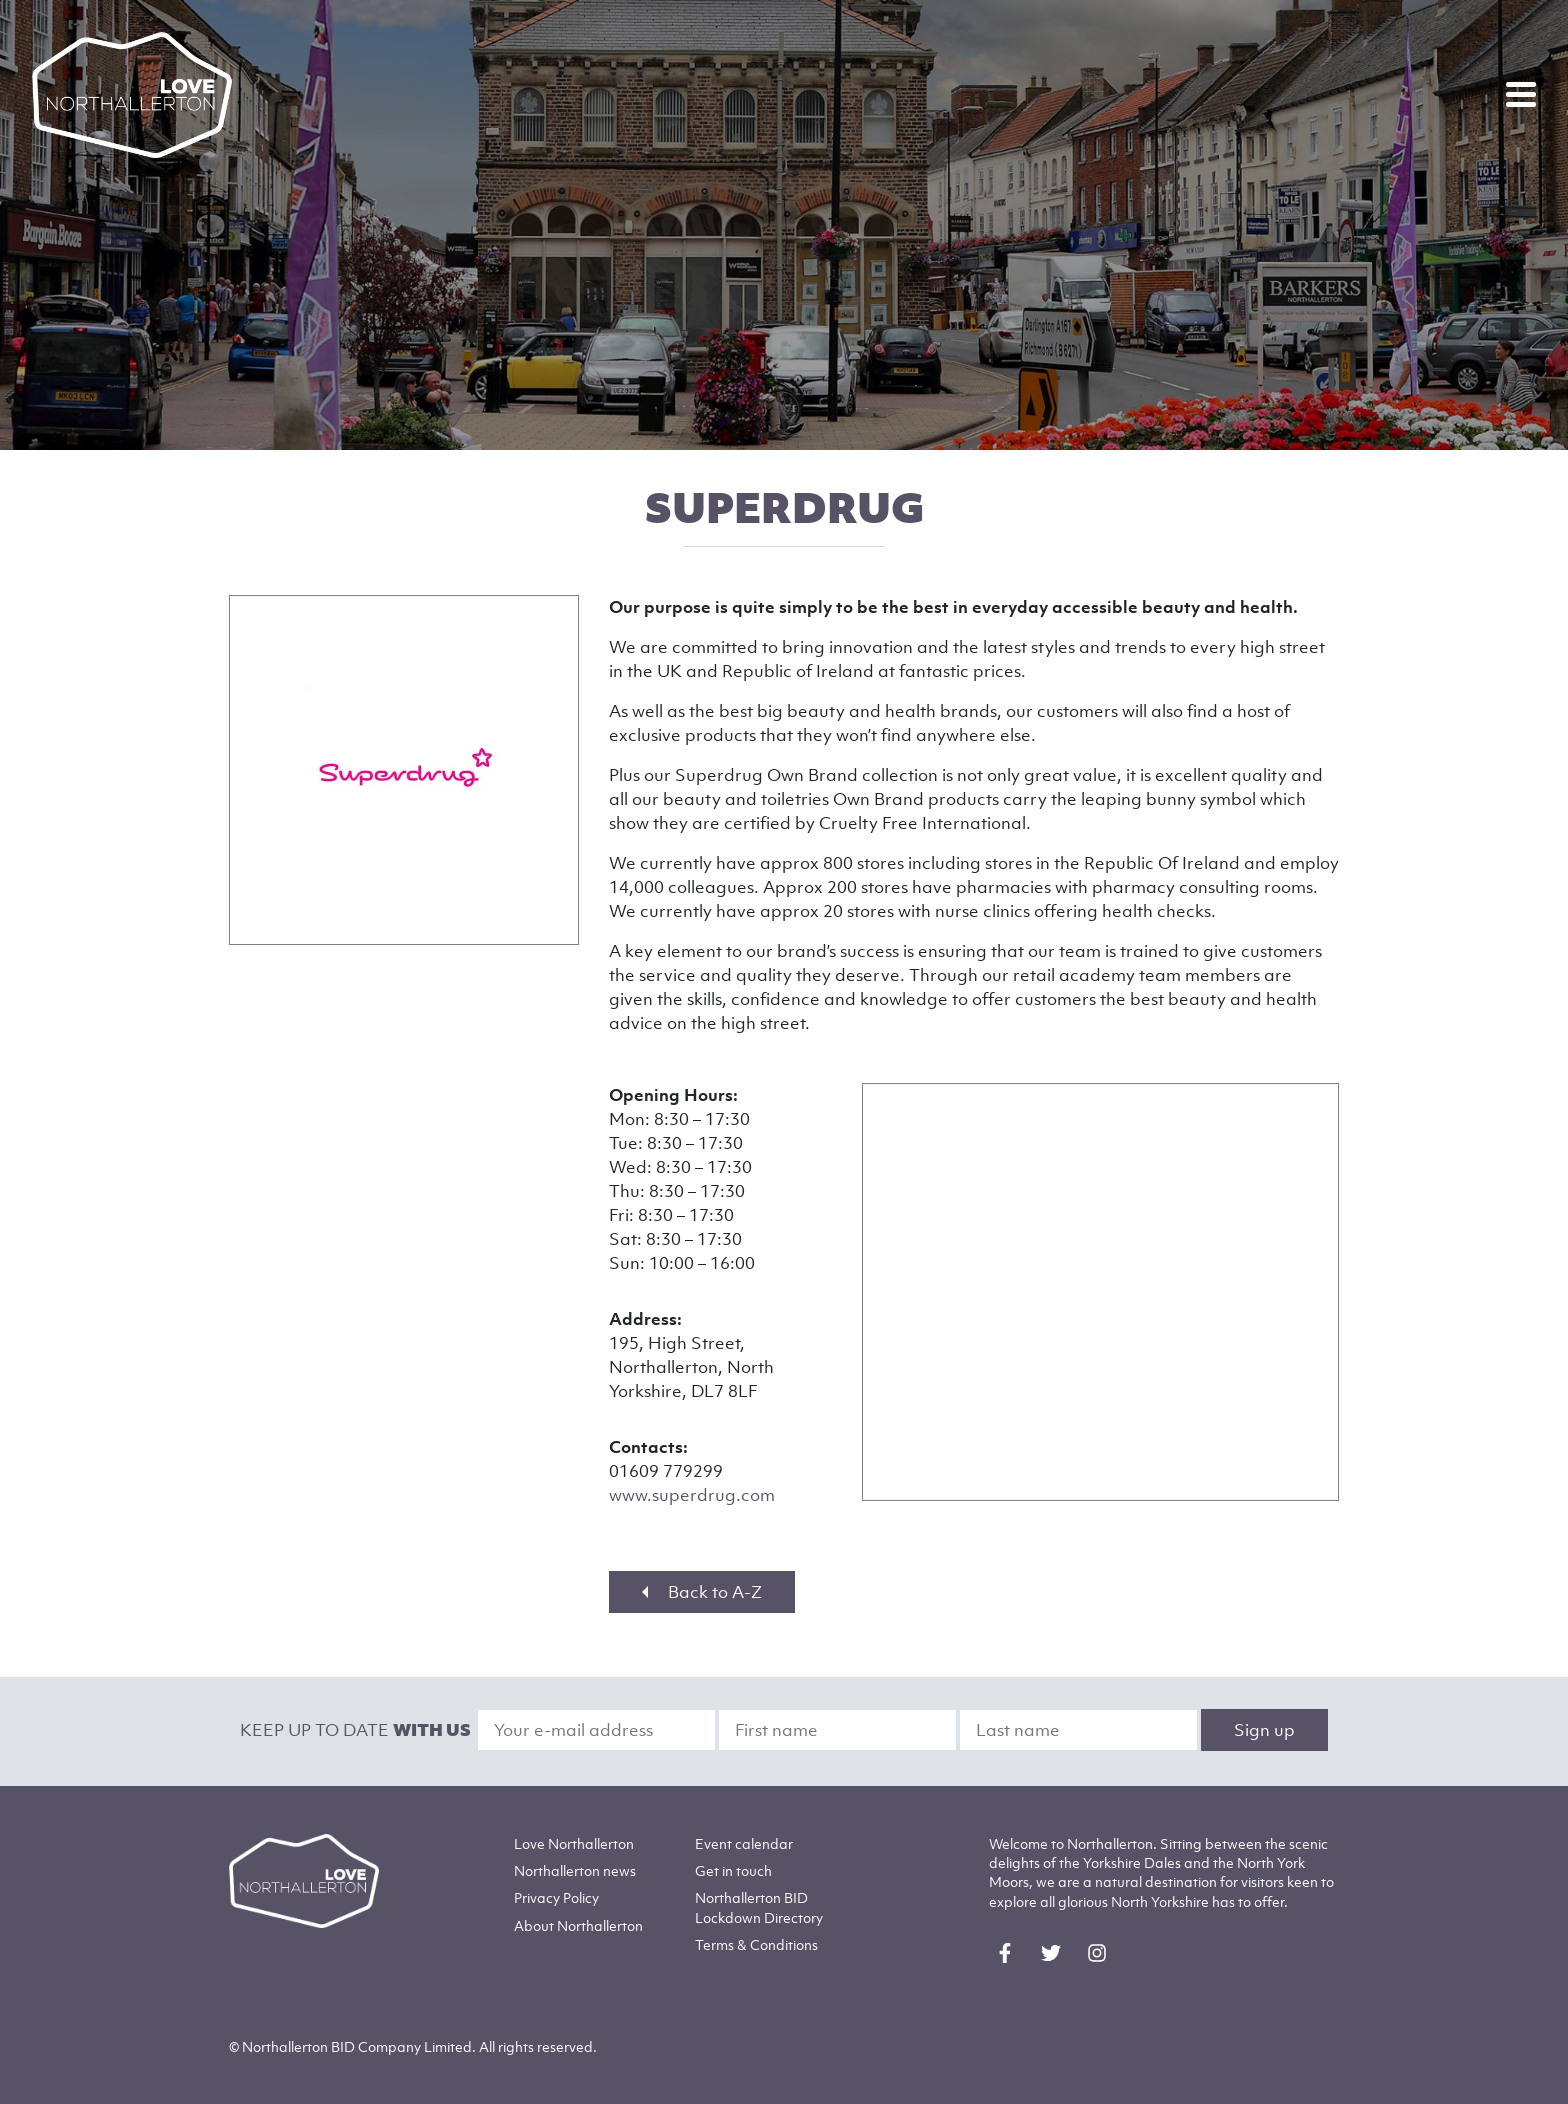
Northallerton (575, 1870)
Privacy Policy (556, 1897)
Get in (733, 1870)
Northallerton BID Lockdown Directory (759, 1907)
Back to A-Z (702, 1592)
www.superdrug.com (692, 1495)
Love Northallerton (574, 1843)
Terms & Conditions (756, 1944)
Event (744, 1843)
